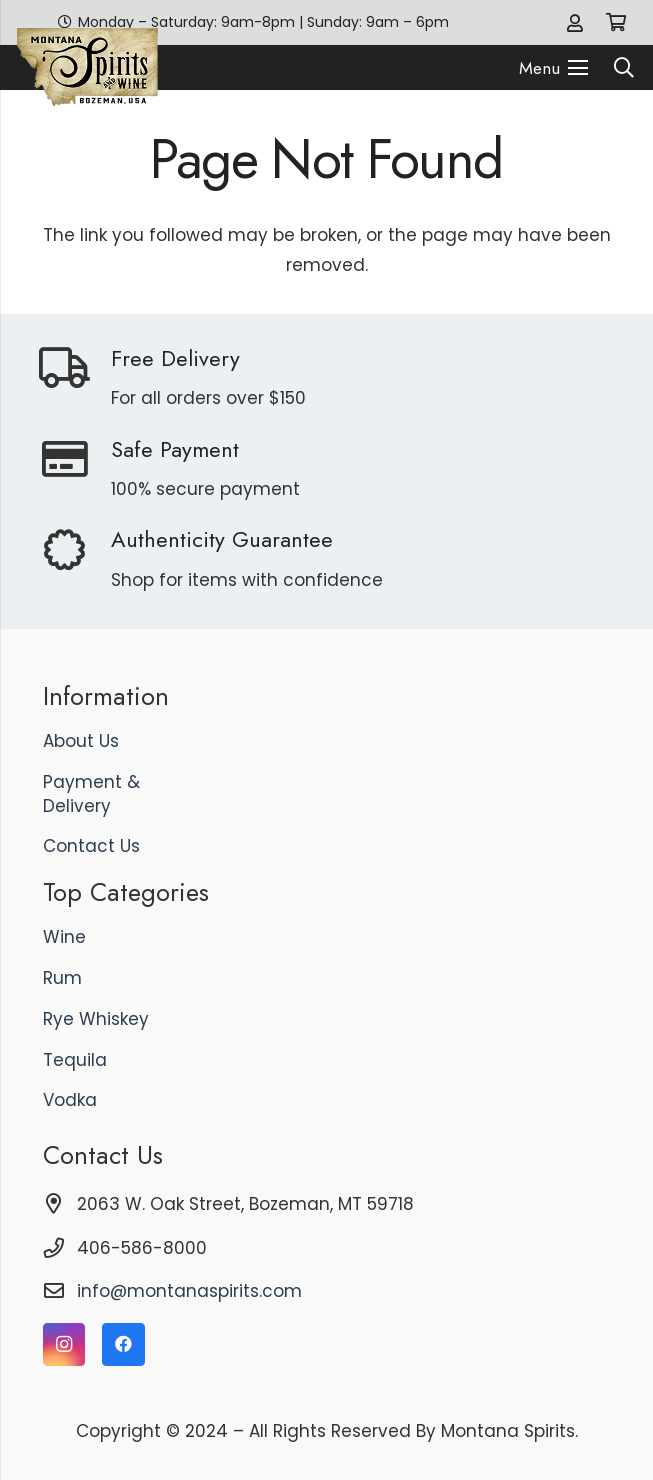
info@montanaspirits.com (189, 1291)
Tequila (75, 1060)
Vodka (70, 1100)
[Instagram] (64, 1344)
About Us (81, 741)
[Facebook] (123, 1344)
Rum (62, 978)
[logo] (87, 68)
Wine (64, 937)
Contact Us (91, 846)
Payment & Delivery (91, 794)
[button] (624, 68)
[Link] (575, 22)
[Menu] (553, 68)
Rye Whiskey (96, 1019)
